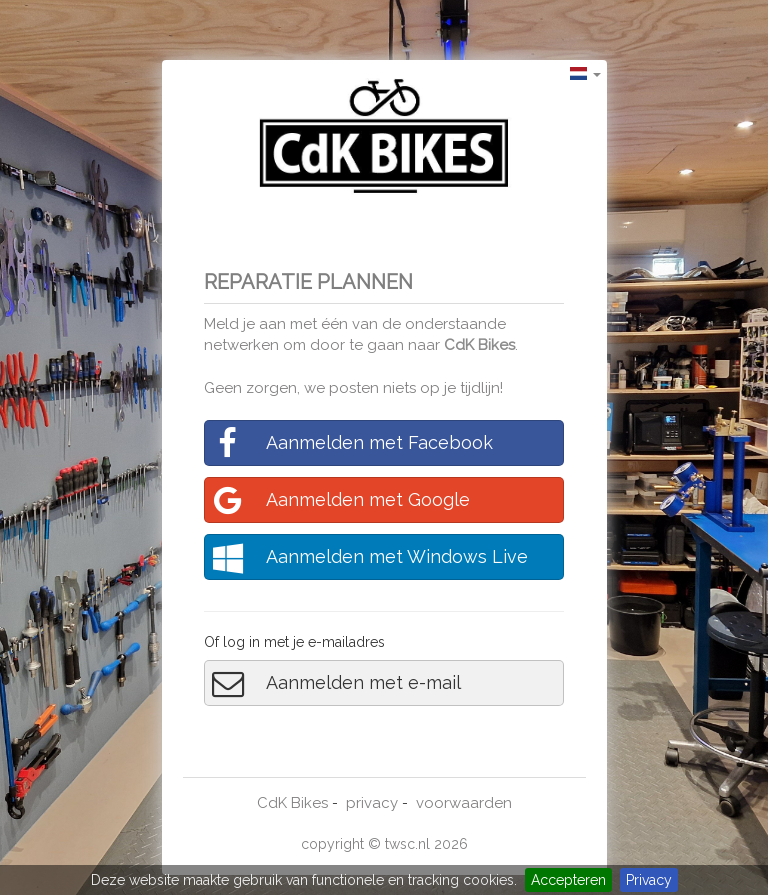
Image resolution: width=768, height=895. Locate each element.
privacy (372, 803)
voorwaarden (464, 803)
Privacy (649, 880)
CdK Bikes (479, 345)
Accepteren (568, 880)
